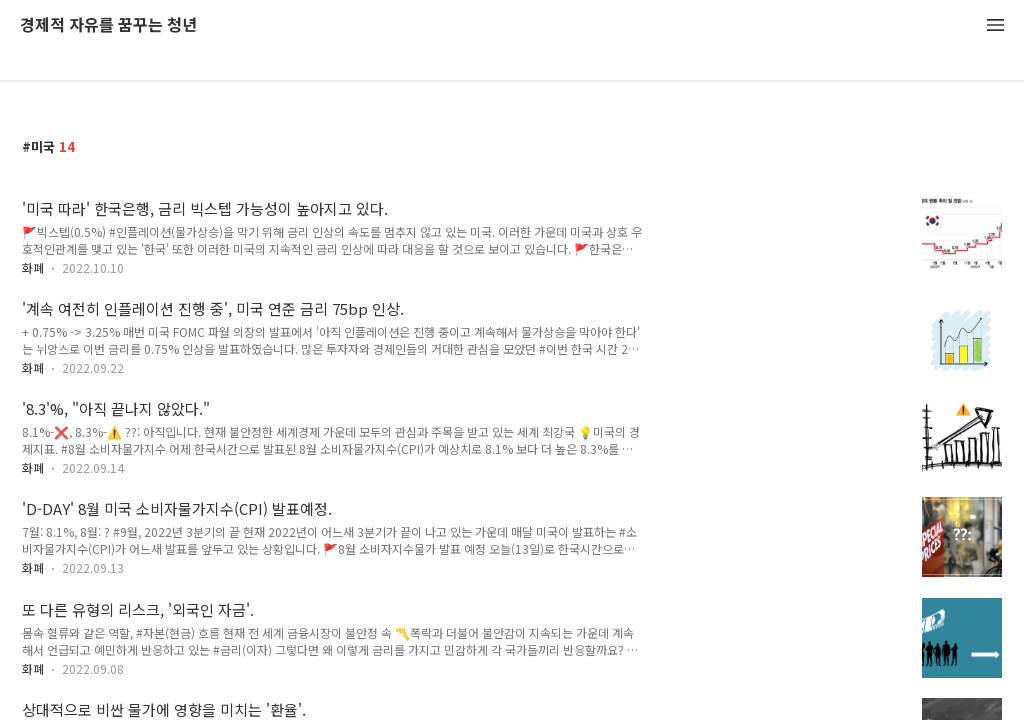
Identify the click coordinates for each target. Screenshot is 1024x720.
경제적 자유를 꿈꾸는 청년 (108, 25)
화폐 (33, 267)
